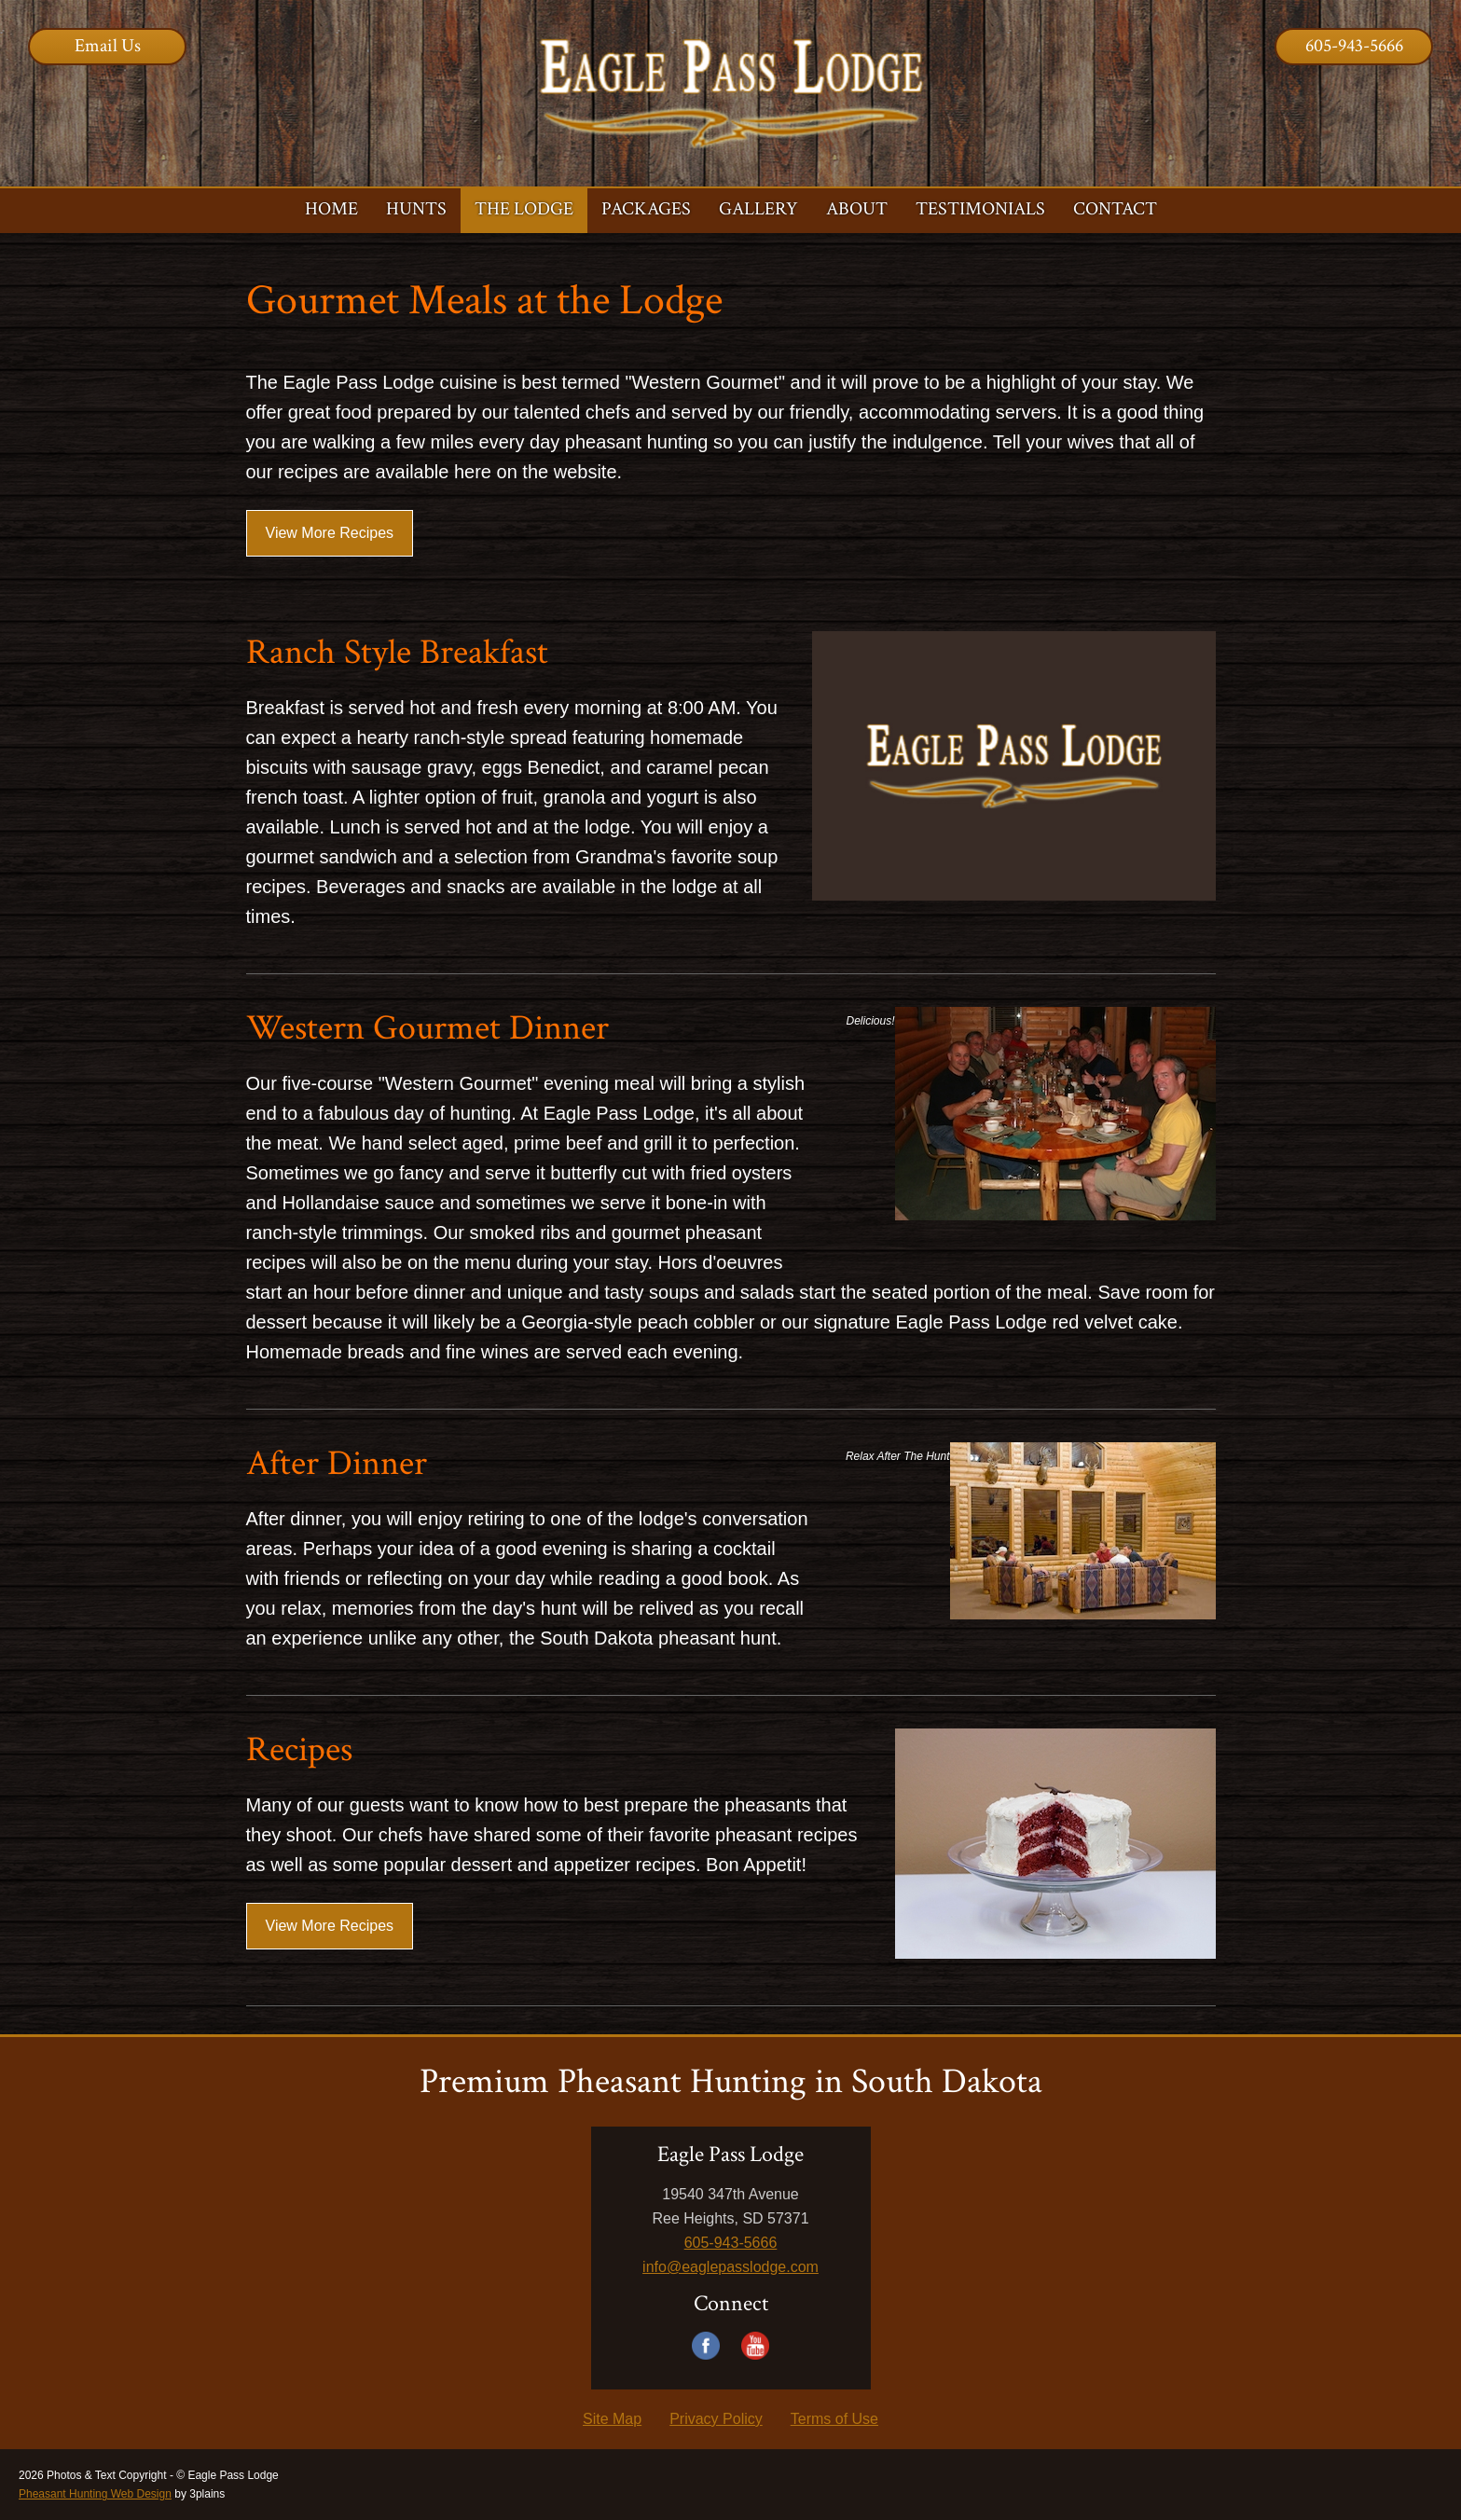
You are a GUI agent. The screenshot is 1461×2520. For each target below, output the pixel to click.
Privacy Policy (716, 2419)
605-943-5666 (1354, 46)
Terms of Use (834, 2419)
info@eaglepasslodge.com (730, 2267)
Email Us (108, 46)
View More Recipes (330, 533)
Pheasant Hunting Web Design (95, 2493)
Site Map (612, 2419)
